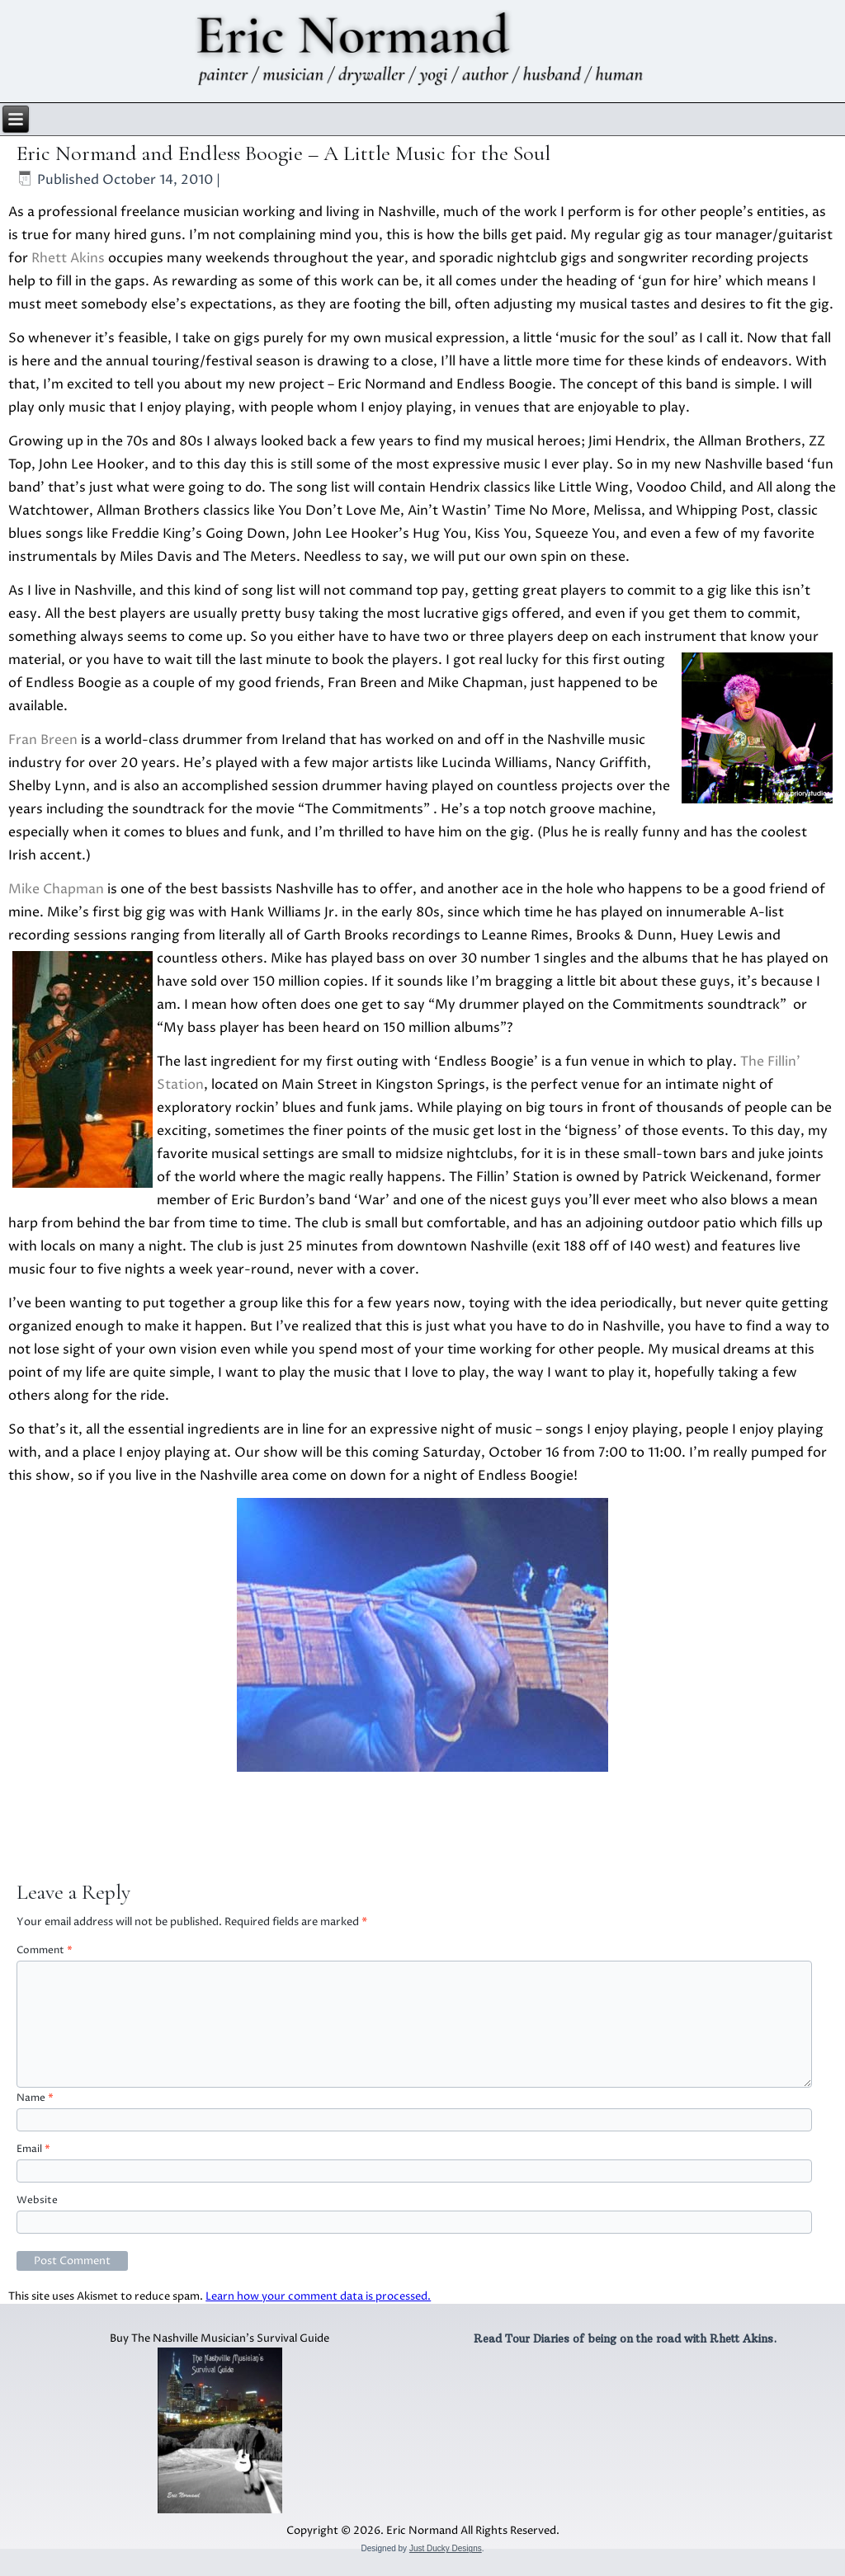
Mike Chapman (56, 889)
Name (35, 2098)
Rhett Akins (68, 258)
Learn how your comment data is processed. (318, 2296)
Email (33, 2149)
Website (37, 2200)
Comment (45, 1950)
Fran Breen (43, 740)
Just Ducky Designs (445, 2548)
